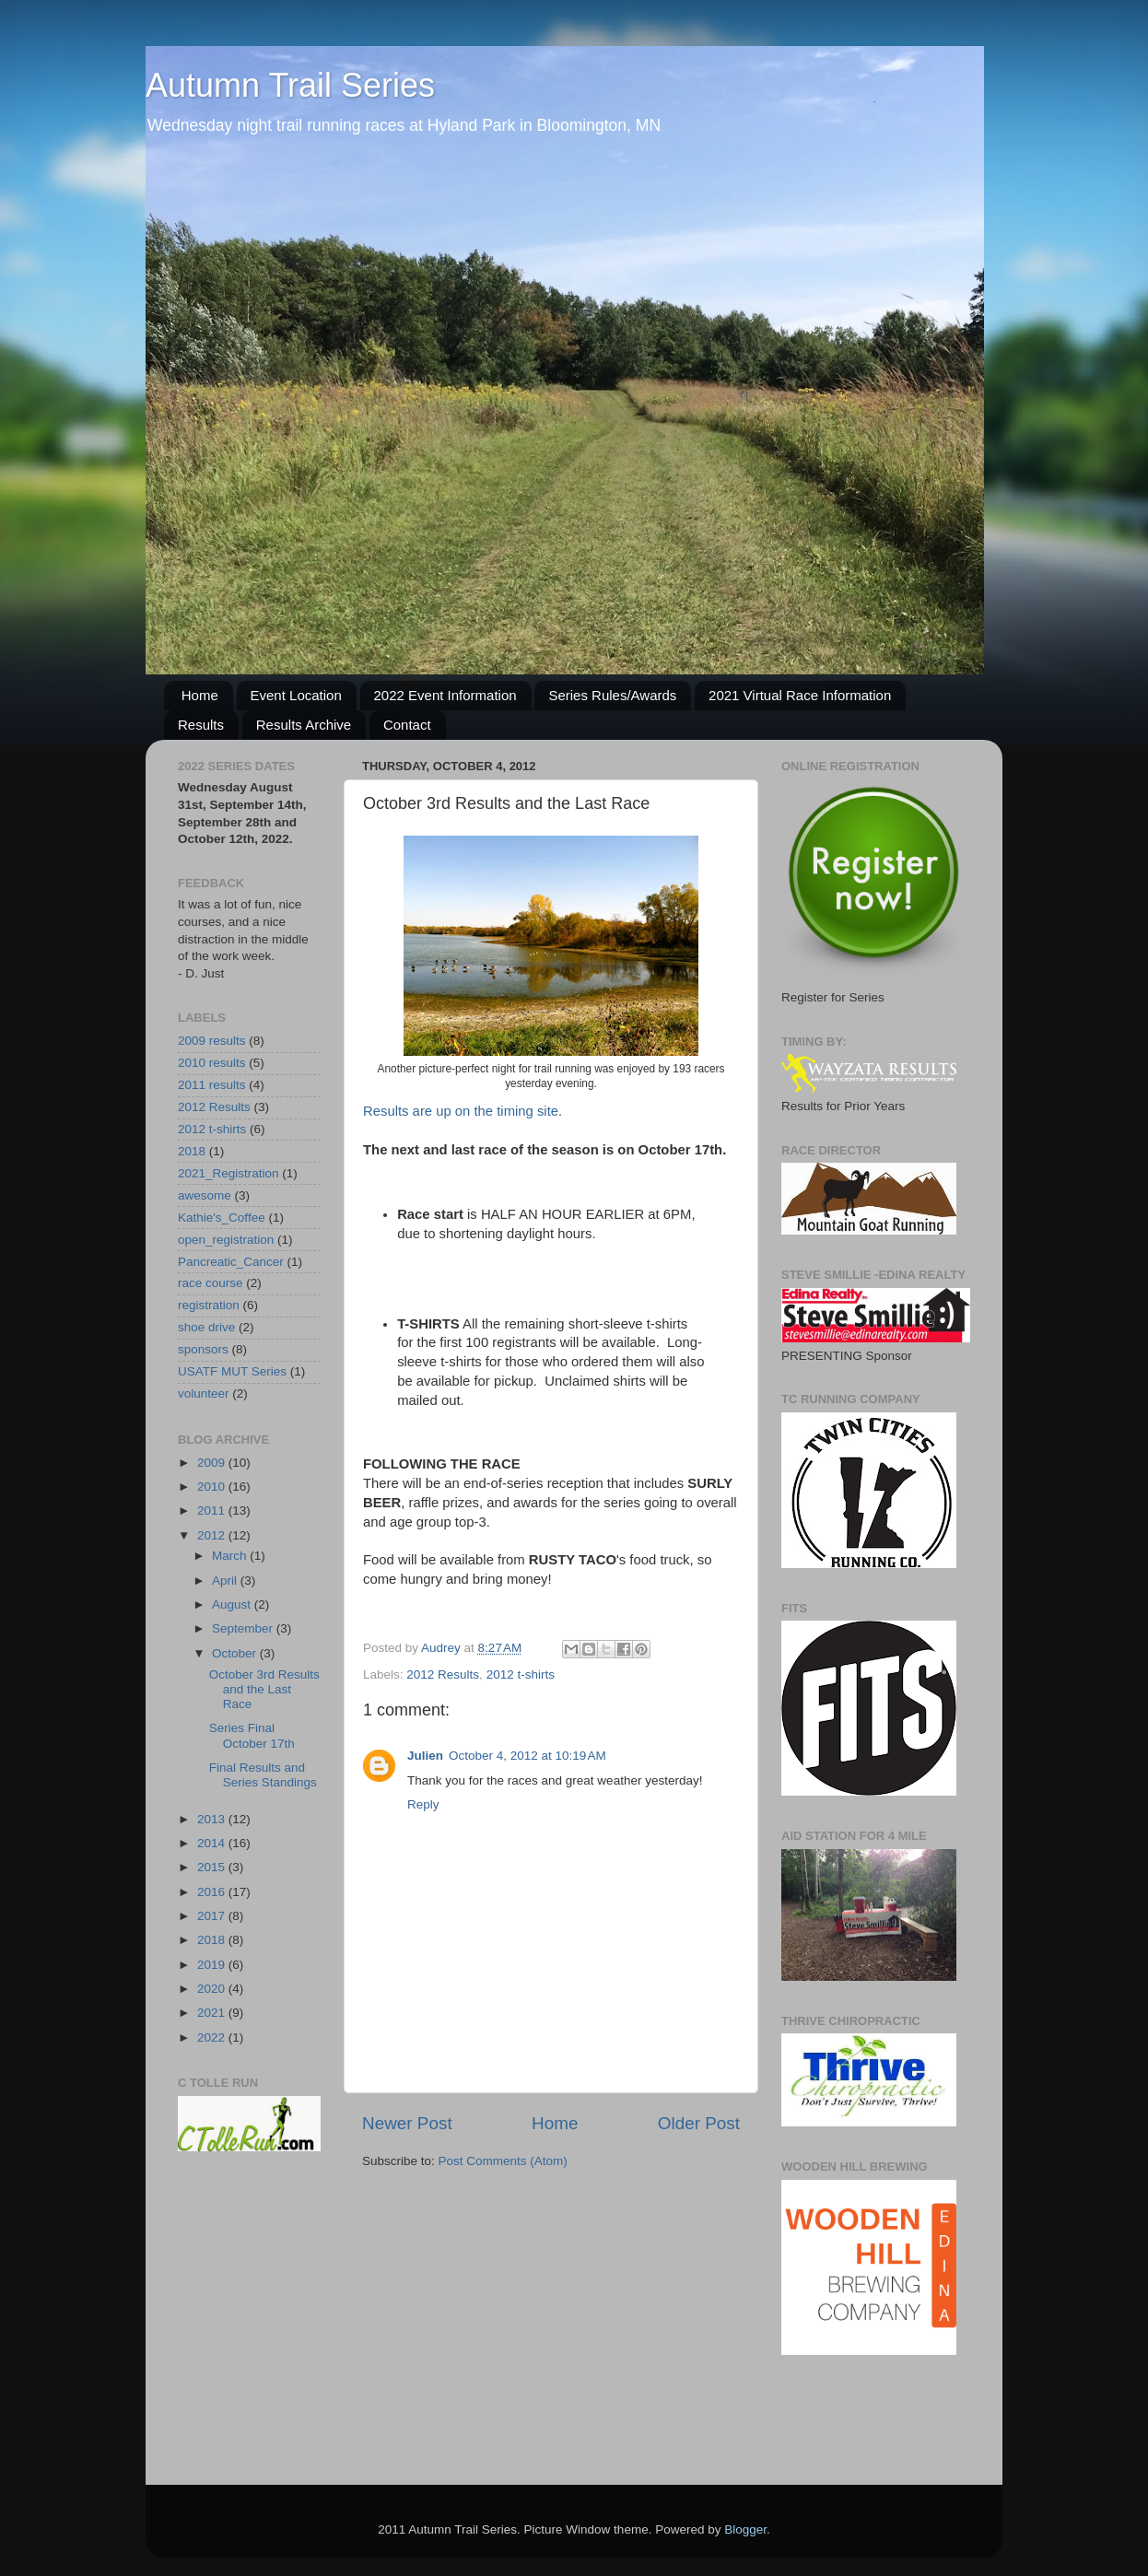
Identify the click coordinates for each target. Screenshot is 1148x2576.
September (244, 1628)
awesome (204, 1195)
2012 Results (442, 1674)
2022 (212, 2037)
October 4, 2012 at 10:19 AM (527, 1755)
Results (201, 724)
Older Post (699, 2123)
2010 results (212, 1063)
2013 (212, 1819)
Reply (423, 1804)
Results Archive (303, 724)
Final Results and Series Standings (263, 1775)
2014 (212, 1843)
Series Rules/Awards (612, 695)
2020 (212, 1989)
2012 (212, 1535)
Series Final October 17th (252, 1735)
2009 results (212, 1041)
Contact (407, 724)
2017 (212, 1916)
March (231, 1556)
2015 (212, 1867)
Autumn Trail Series (290, 85)
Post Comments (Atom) (503, 2161)
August (233, 1604)
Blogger (745, 2529)
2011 (212, 1510)
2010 (212, 1486)
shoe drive (206, 1327)
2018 (191, 1151)
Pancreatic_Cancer (231, 1262)
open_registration (226, 1240)
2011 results (212, 1085)
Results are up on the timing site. (462, 1111)
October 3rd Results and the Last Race (264, 1689)
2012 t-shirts (520, 1674)
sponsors (203, 1349)
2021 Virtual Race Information (800, 695)
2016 (212, 1892)
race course (210, 1283)
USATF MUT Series (232, 1371)
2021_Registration (228, 1173)
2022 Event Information (445, 695)
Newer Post (407, 2123)
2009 (212, 1462)
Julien (425, 1755)
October (236, 1653)
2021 (212, 2013)
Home (200, 695)
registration (209, 1305)
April (226, 1580)
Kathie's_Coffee (221, 1217)
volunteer (203, 1393)
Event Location (296, 695)
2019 (212, 1965)
